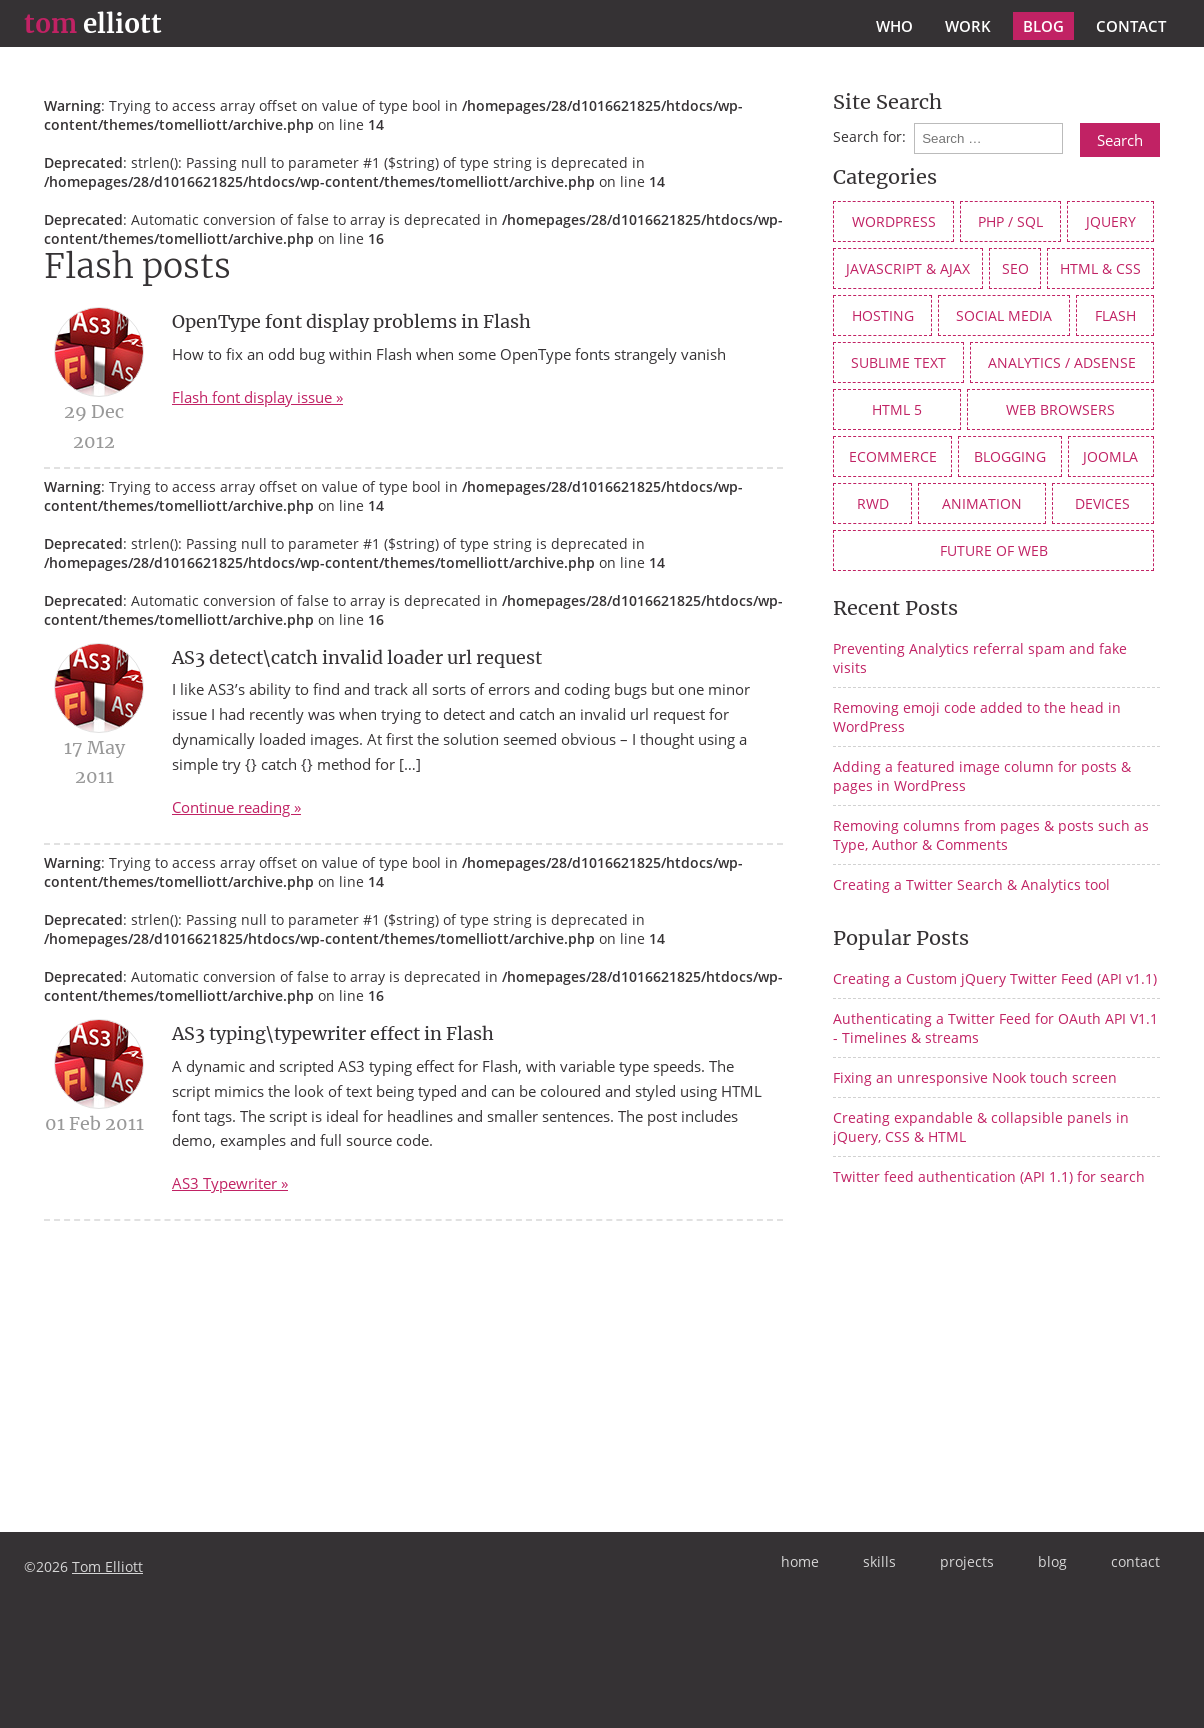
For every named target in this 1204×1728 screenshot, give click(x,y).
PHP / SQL (1010, 221)
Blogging (1010, 456)
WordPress (894, 221)
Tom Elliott (107, 1566)
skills (879, 1561)
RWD (873, 503)
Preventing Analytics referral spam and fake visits (980, 658)
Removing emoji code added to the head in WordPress (977, 717)
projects (967, 1561)
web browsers (1060, 409)
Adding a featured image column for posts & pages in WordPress (982, 776)
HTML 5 (897, 409)
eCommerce (893, 456)
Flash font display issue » (257, 397)
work (968, 26)
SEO (1015, 268)
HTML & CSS (1100, 268)
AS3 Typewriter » (230, 1183)
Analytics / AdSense (1062, 362)
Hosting (883, 315)
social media (1004, 315)
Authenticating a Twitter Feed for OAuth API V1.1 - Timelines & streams (995, 1028)
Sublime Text (898, 362)
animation (982, 503)
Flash (1115, 315)
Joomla (1110, 456)
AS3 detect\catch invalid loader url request (357, 657)
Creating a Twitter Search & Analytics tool (971, 884)
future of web (994, 550)
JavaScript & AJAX (908, 268)
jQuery (1111, 221)
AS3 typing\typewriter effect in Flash (333, 1033)
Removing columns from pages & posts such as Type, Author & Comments (991, 835)
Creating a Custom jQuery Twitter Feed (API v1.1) (995, 978)
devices (1102, 503)
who (894, 26)
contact (1131, 26)
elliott (93, 24)
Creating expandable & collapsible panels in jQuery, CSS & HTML (981, 1127)
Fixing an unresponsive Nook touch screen (975, 1077)
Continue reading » (236, 807)
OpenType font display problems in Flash (351, 321)
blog (1043, 26)
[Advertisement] (1001, 1358)
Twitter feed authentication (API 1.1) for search (989, 1176)
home (800, 1561)
